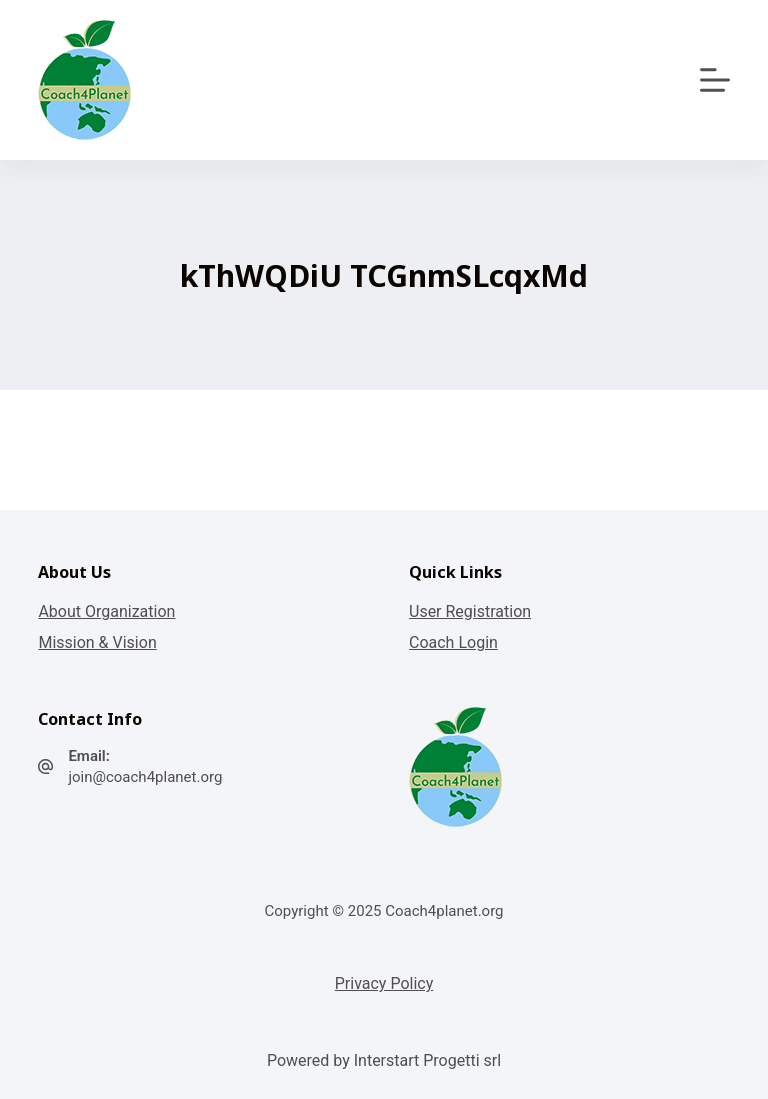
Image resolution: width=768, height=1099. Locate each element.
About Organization (106, 611)
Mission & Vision (97, 642)
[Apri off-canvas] (715, 80)
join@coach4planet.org (145, 777)
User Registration (470, 611)
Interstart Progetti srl (427, 1060)
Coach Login (453, 642)
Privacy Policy (384, 983)
